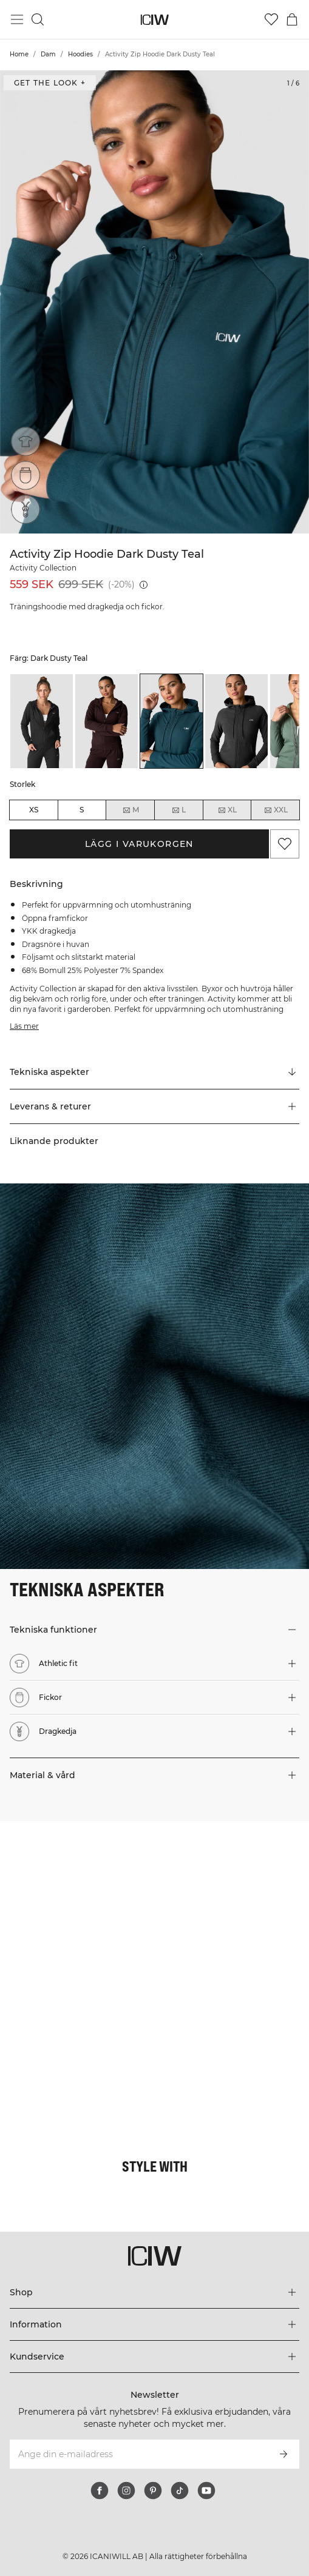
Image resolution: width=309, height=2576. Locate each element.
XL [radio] (227, 810)
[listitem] (41, 721)
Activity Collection (43, 567)
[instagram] (126, 2490)
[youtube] (206, 2490)
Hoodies (80, 54)
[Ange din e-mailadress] (138, 2454)
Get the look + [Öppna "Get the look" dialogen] (50, 82)
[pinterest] (153, 2490)
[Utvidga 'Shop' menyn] (154, 2292)
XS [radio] (33, 809)
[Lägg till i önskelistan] (284, 843)
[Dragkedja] (25, 509)
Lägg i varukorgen (139, 843)
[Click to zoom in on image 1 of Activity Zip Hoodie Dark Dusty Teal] (154, 302)
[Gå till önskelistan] (271, 19)
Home (19, 54)
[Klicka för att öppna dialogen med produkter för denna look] (77, 1898)
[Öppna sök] (37, 19)
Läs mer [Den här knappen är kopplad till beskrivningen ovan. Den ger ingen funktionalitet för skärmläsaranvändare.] (24, 1026)
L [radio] (178, 810)
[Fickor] (25, 475)
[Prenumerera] (283, 2454)
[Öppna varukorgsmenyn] (292, 19)
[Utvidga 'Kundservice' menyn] (154, 2356)
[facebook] (99, 2490)
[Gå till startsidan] (154, 20)
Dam (48, 54)
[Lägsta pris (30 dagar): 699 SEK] (144, 585)
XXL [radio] (275, 810)
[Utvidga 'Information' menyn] (154, 2324)
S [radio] (82, 809)
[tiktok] (180, 2490)
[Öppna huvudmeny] (17, 19)
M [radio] (130, 810)
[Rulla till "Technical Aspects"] (154, 1072)
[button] (154, 1106)
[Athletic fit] (25, 441)
